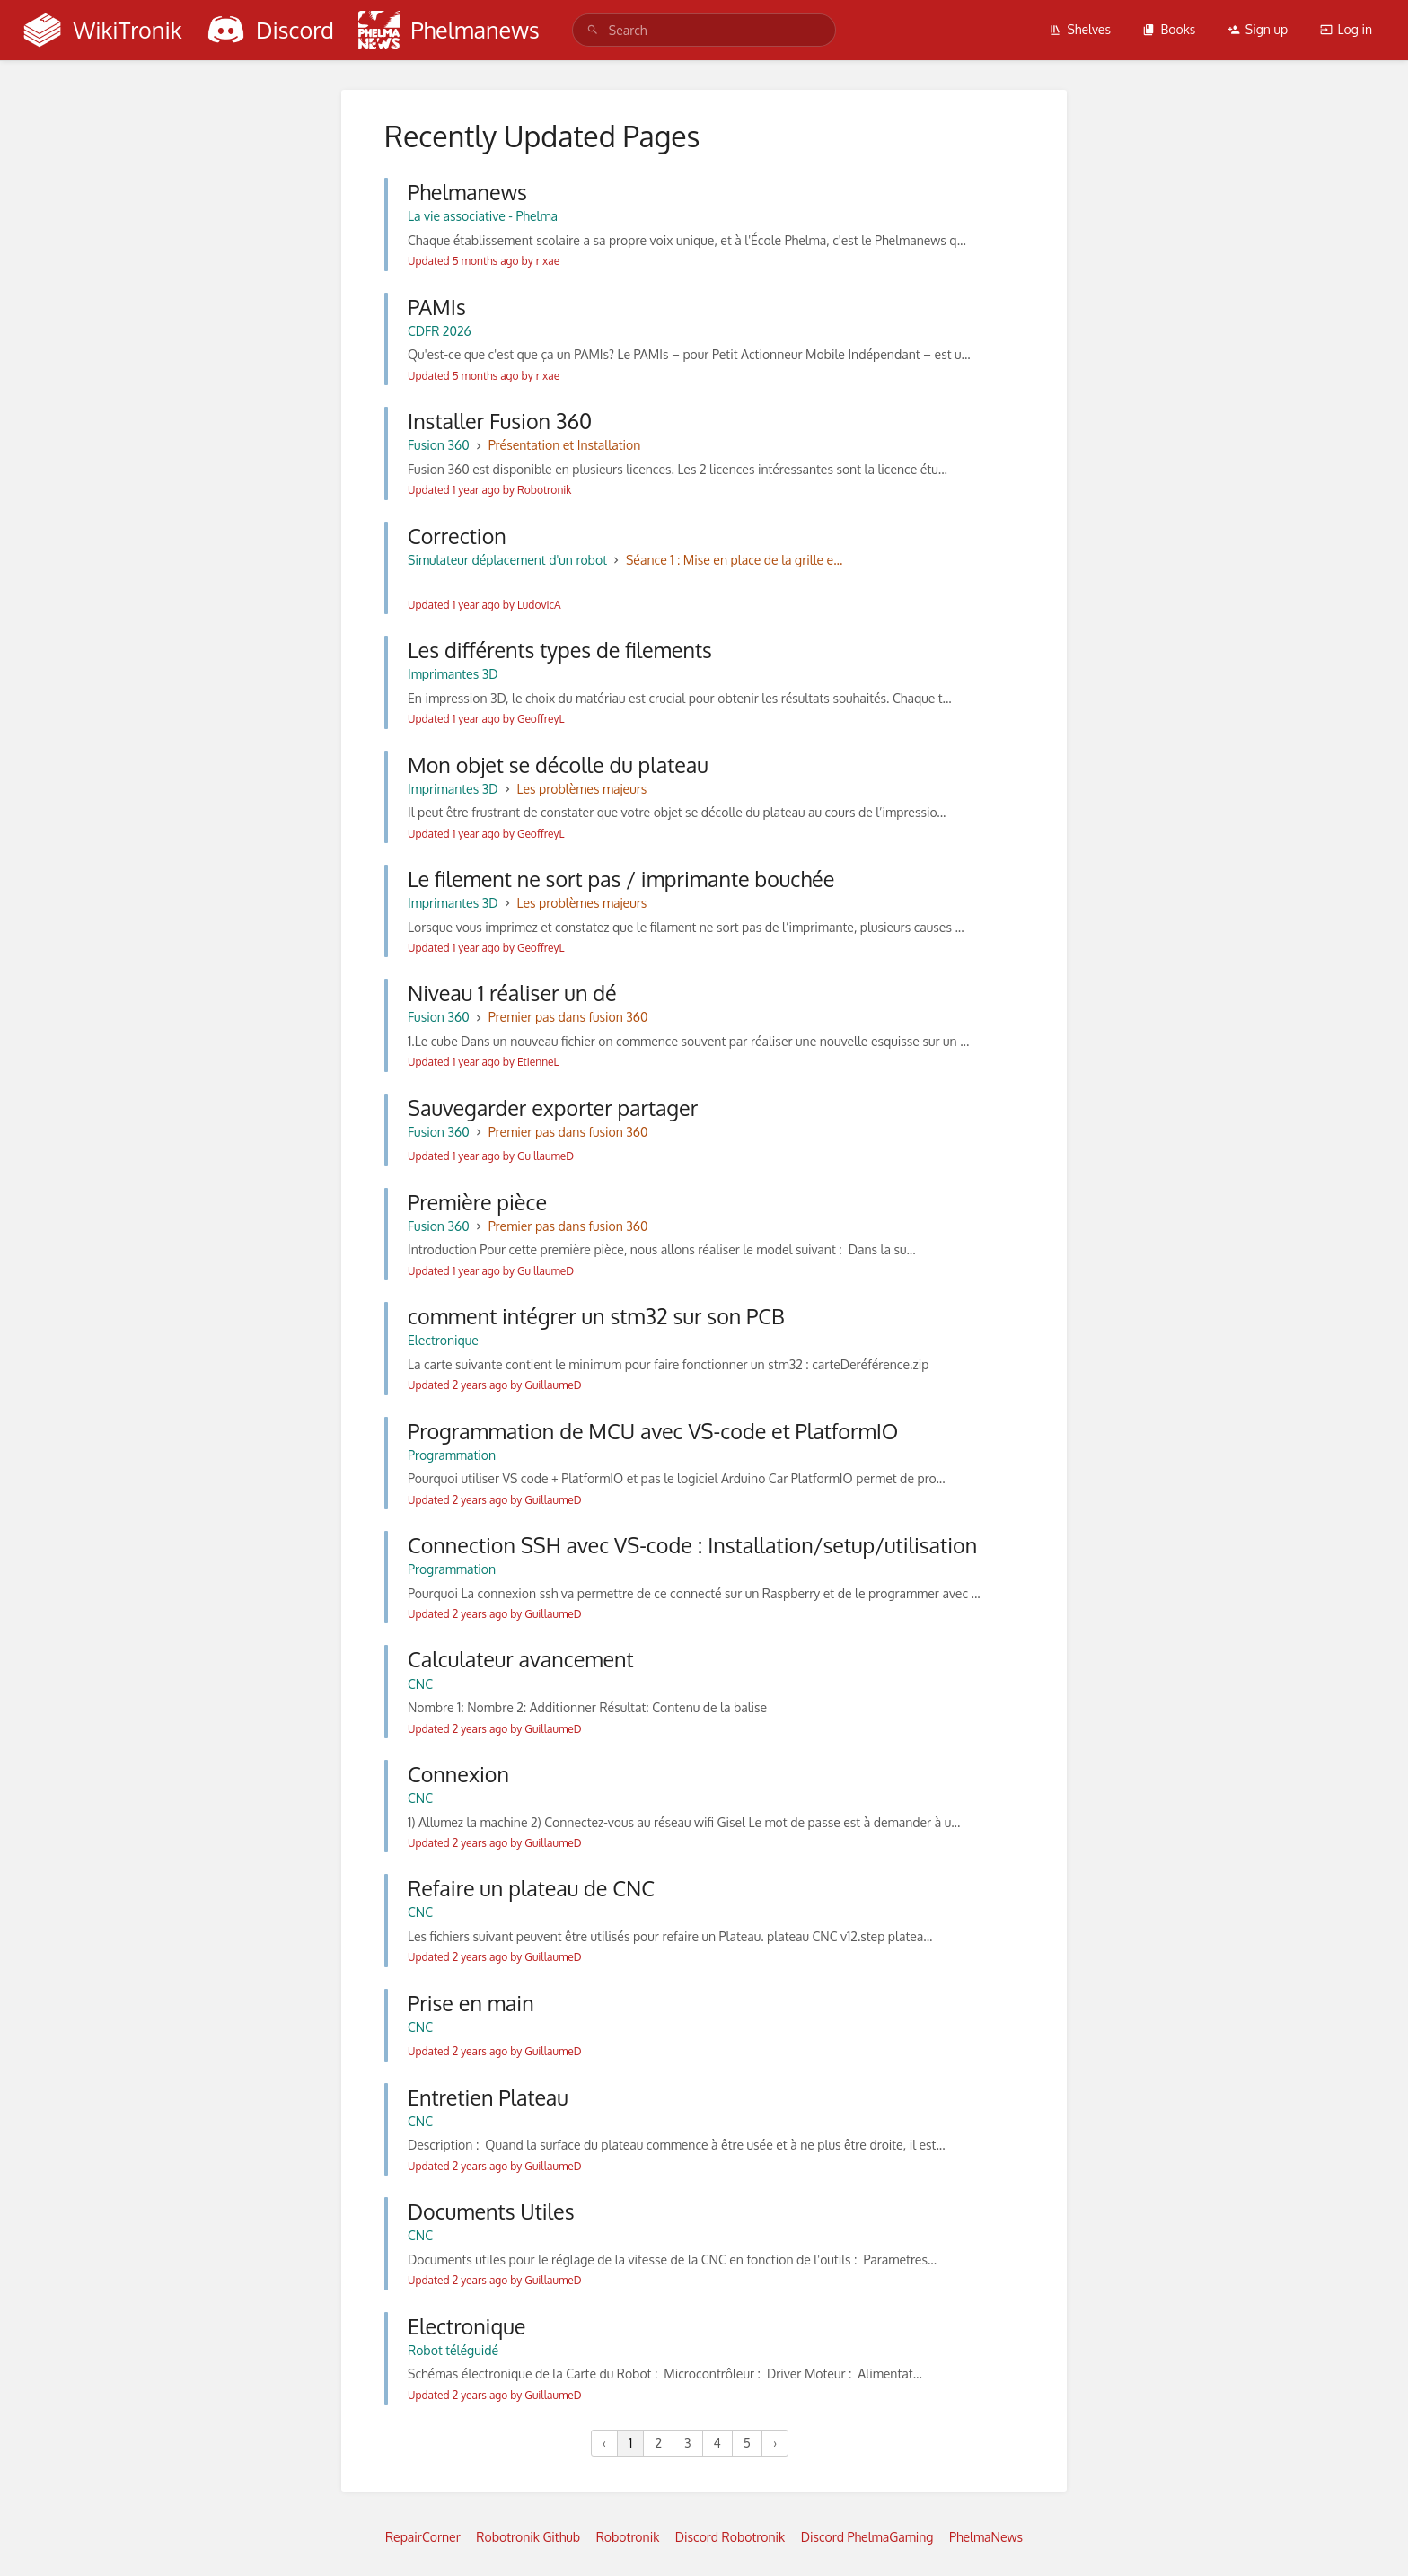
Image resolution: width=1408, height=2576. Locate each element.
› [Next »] (775, 2442)
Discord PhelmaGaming (867, 2537)
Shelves (1080, 29)
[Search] (592, 30)
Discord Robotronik (730, 2537)
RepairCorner (423, 2537)
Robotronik (628, 2537)
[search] (704, 30)
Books (1168, 29)
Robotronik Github (528, 2537)
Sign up (1258, 29)
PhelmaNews (986, 2537)
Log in (1346, 29)
